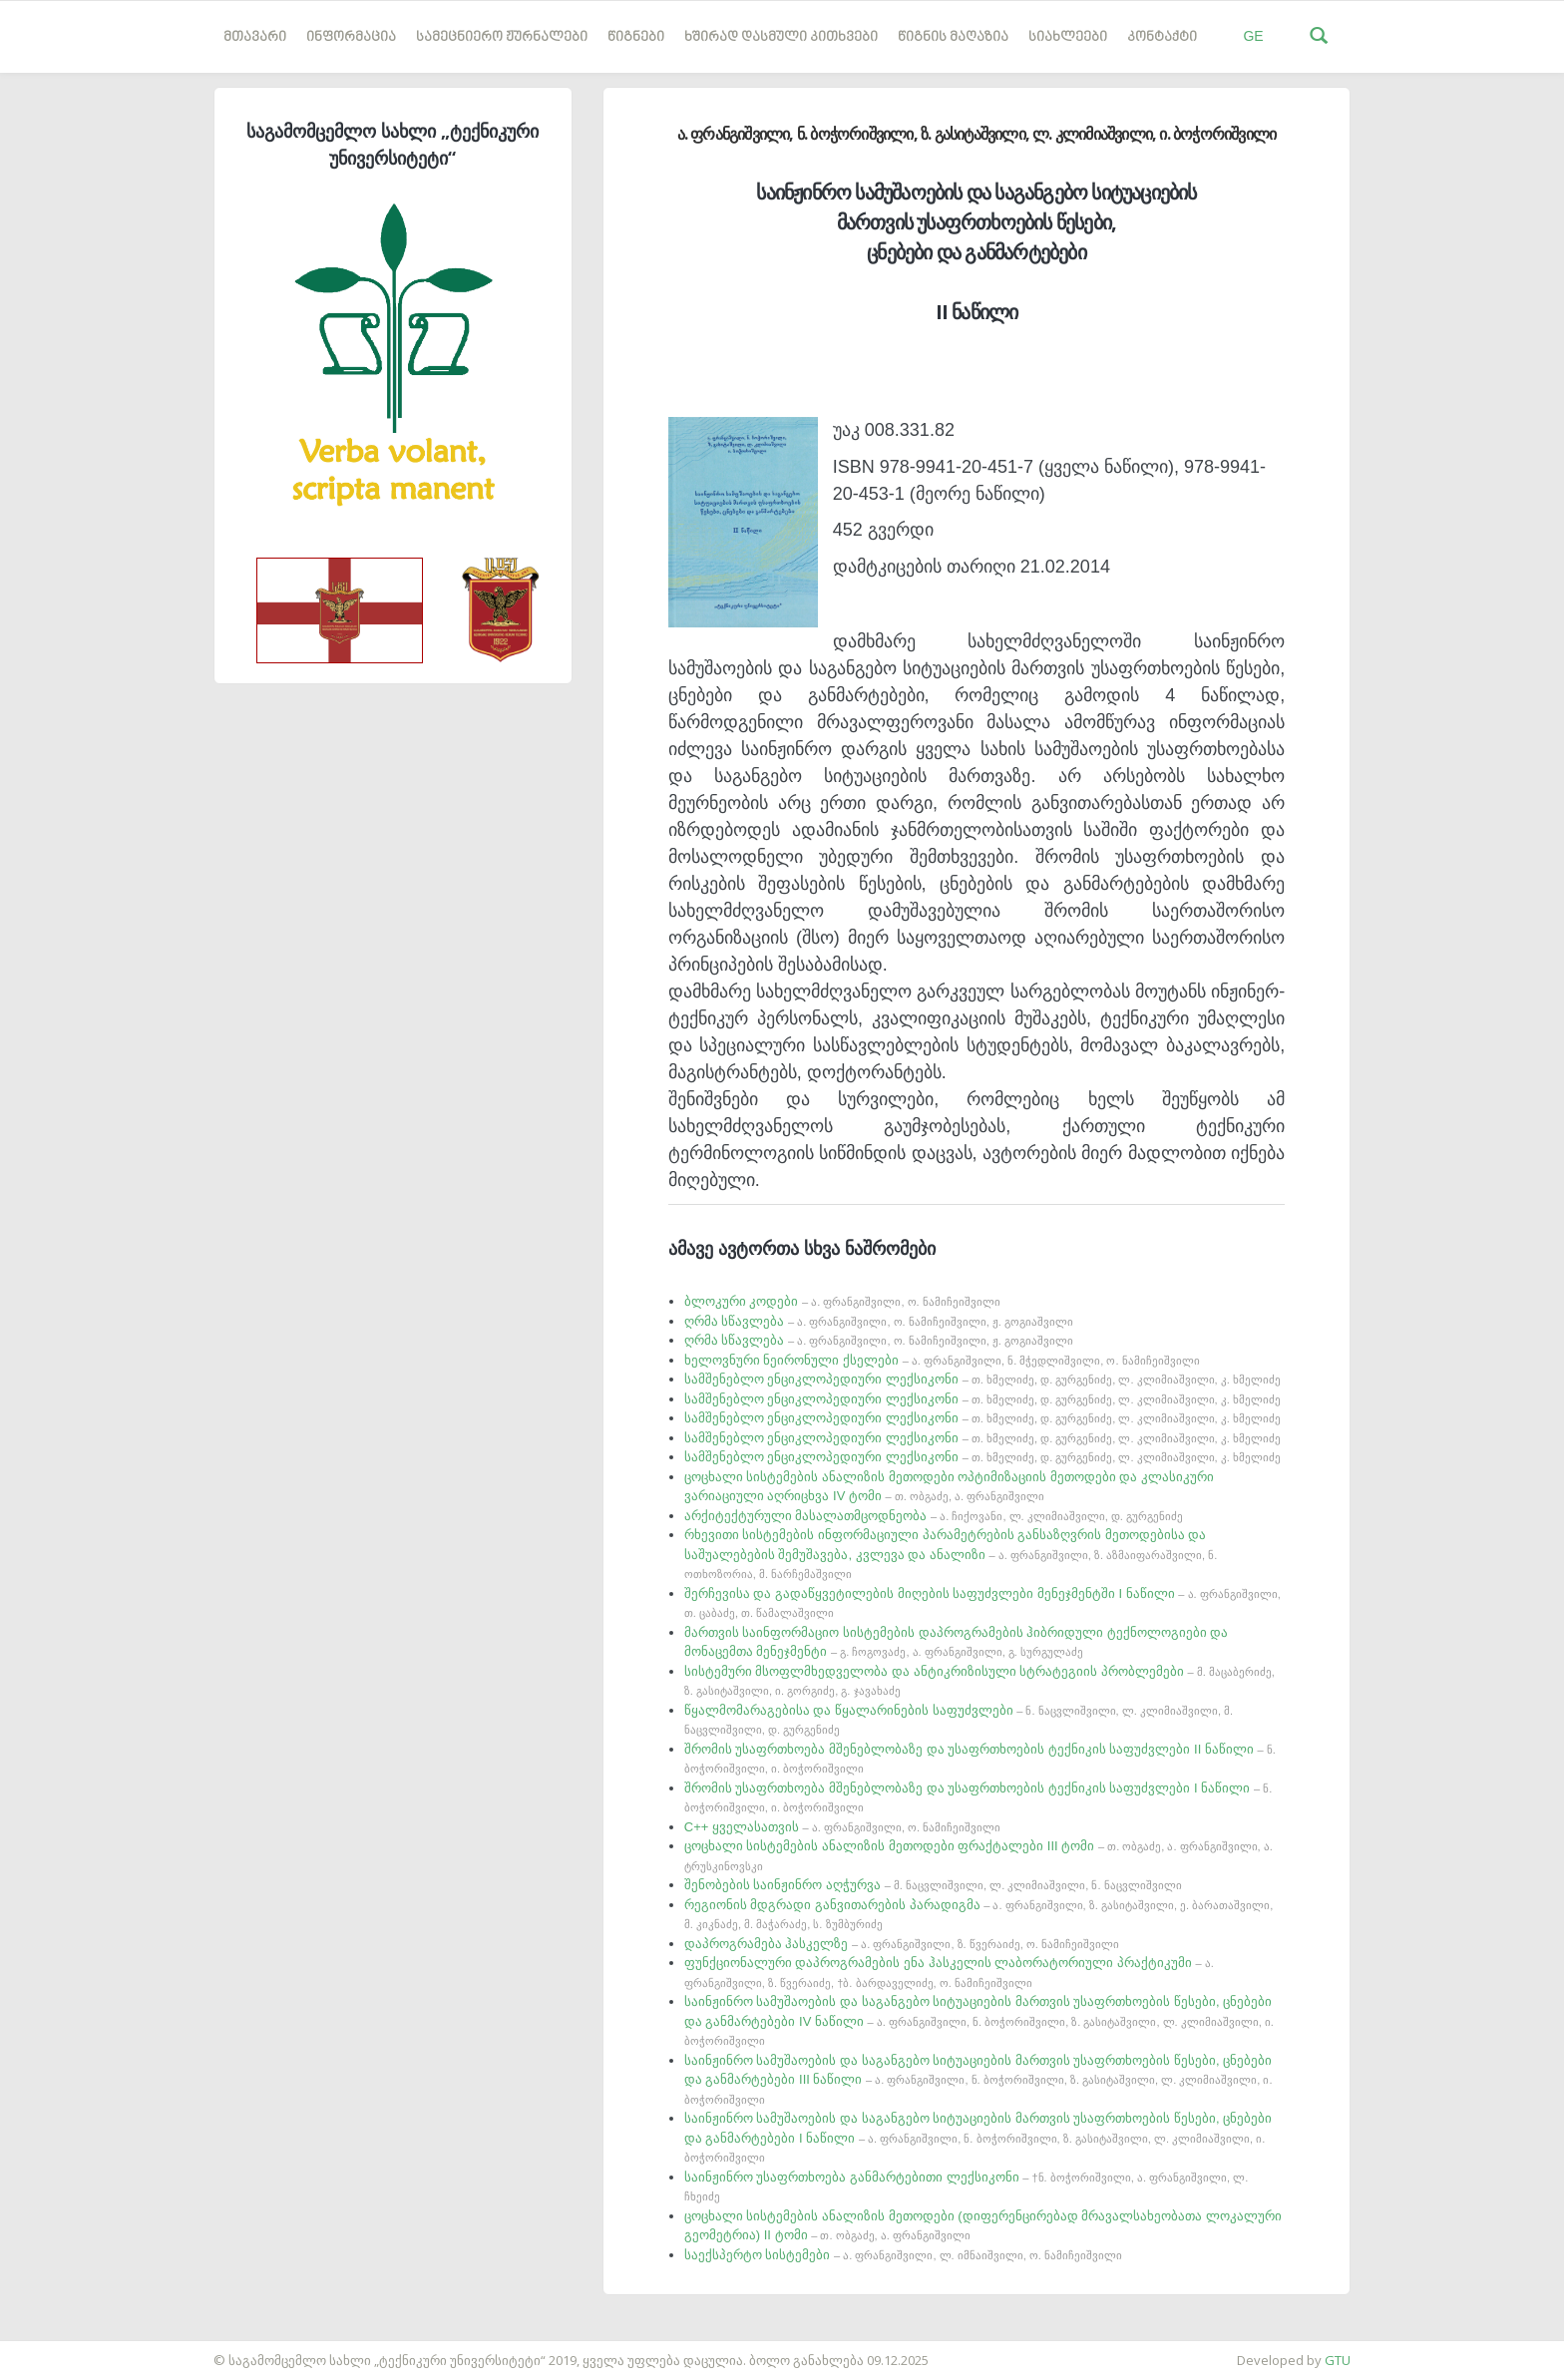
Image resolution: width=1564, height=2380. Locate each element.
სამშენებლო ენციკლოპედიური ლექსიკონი (982, 1379)
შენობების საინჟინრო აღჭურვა (933, 1884)
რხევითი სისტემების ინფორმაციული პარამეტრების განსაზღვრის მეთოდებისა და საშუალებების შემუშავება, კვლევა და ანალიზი (951, 1553)
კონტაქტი (1162, 37)
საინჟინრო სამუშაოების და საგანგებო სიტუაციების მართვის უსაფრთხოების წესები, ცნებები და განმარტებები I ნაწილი (978, 2137)
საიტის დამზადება (59, 2350)
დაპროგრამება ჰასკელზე (901, 1943)
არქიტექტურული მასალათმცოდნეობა (933, 1515)
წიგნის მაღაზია (953, 37)
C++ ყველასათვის (842, 1826)
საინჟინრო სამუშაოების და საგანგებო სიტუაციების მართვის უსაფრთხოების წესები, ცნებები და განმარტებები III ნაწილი (978, 2079)
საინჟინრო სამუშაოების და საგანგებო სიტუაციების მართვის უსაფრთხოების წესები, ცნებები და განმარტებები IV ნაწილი (979, 2020)
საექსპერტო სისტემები (903, 2254)
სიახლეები (1067, 37)
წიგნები (635, 37)
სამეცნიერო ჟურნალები (501, 37)
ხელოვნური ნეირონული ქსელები (942, 1360)
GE (1253, 36)
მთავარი (254, 37)
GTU (1338, 2360)
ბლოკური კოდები (842, 1301)
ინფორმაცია (351, 37)
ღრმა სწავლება (878, 1321)
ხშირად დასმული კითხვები (781, 37)
